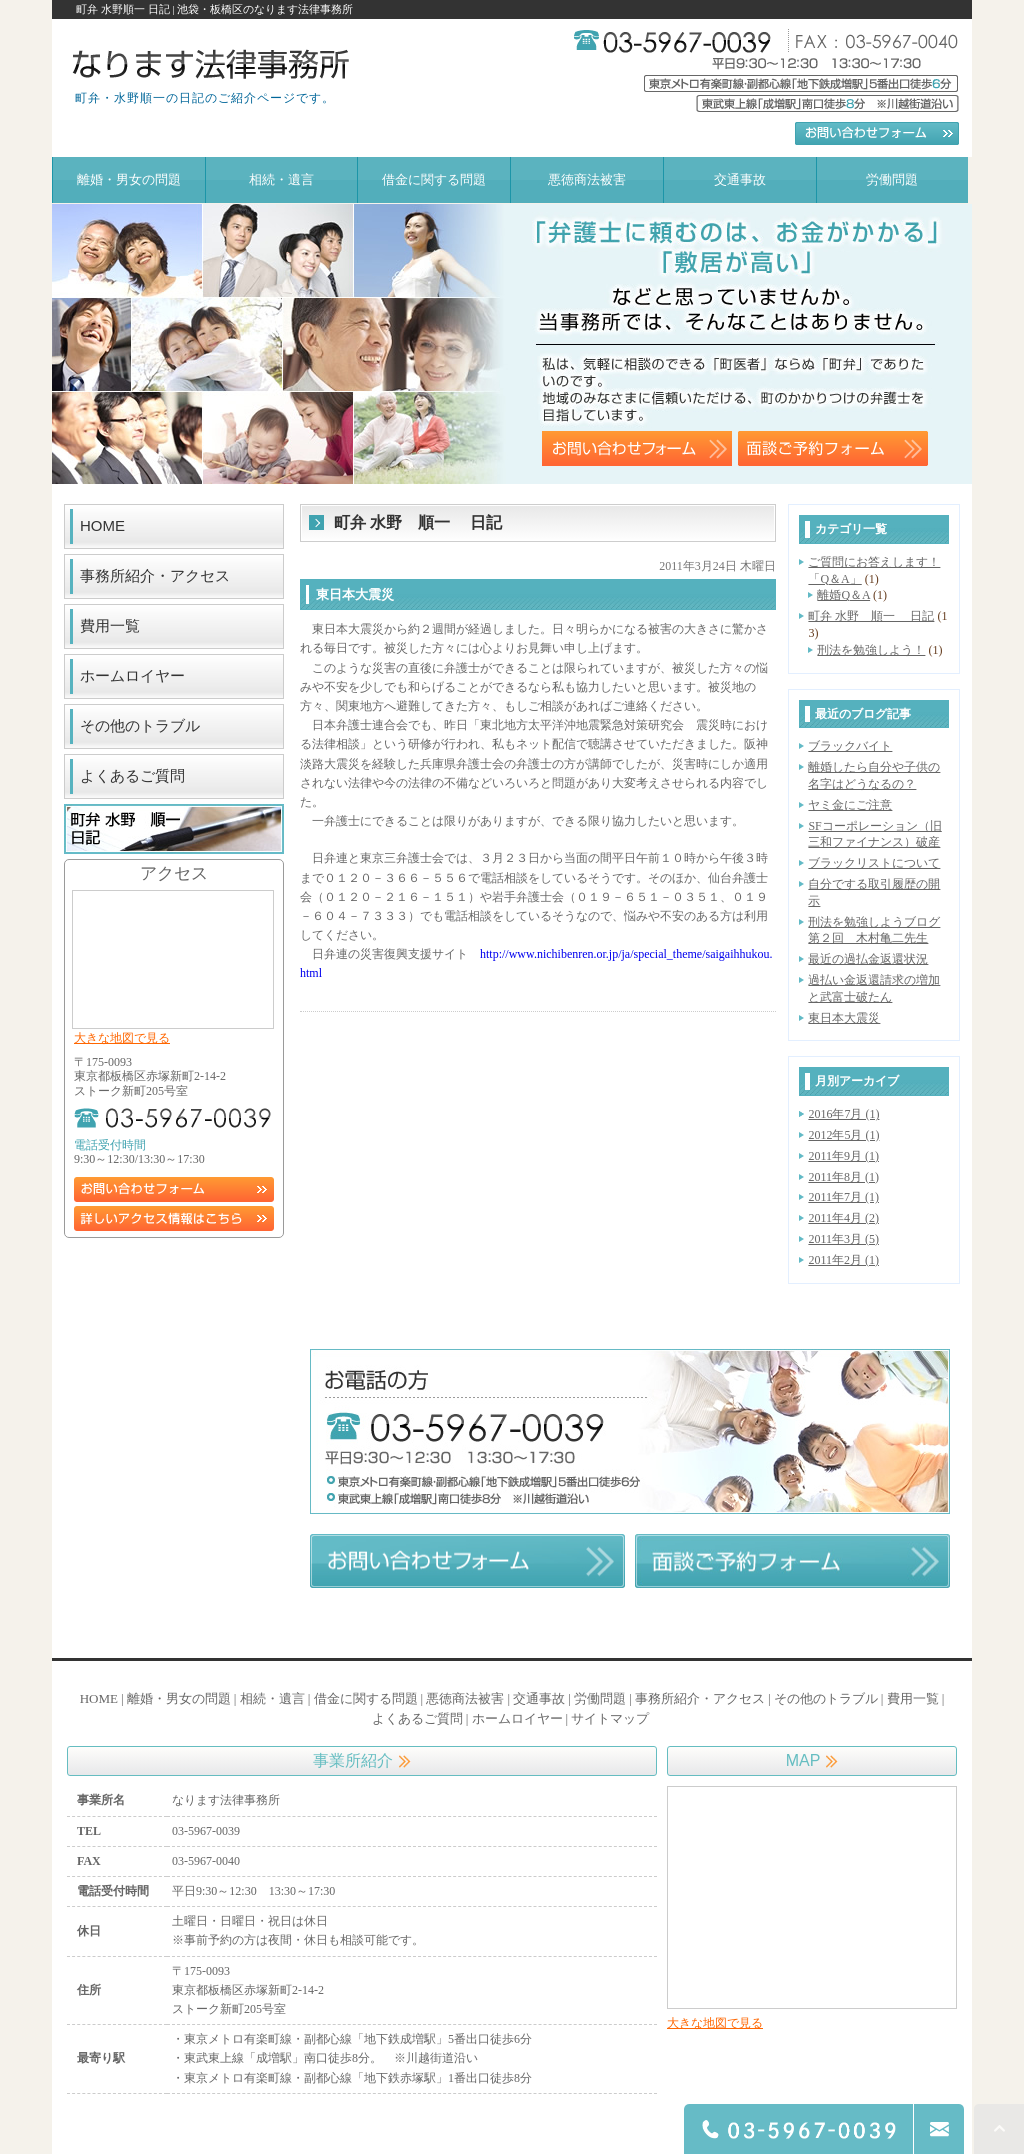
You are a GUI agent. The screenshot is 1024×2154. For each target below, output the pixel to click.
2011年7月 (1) (843, 1197)
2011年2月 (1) (843, 1260)
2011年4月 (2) (843, 1218)
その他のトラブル (140, 725)
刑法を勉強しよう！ (871, 650)
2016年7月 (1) (843, 1114)
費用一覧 (110, 625)
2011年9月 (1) (843, 1156)
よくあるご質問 (132, 775)
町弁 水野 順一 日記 (871, 616)
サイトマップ (610, 1718)
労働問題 (600, 1698)
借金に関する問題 (366, 1698)
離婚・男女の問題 (179, 1698)
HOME (102, 525)
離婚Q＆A (843, 595)
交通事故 (539, 1698)
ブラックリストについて (874, 863)
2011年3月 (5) (843, 1239)
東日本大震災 (844, 1018)
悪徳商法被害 (465, 1698)
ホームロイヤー (132, 675)
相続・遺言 (272, 1698)
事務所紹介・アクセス (155, 575)
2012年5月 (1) (843, 1135)
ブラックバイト (850, 746)
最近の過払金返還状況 (868, 959)
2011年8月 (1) (843, 1177)
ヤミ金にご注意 (850, 805)
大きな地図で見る (122, 1038)
